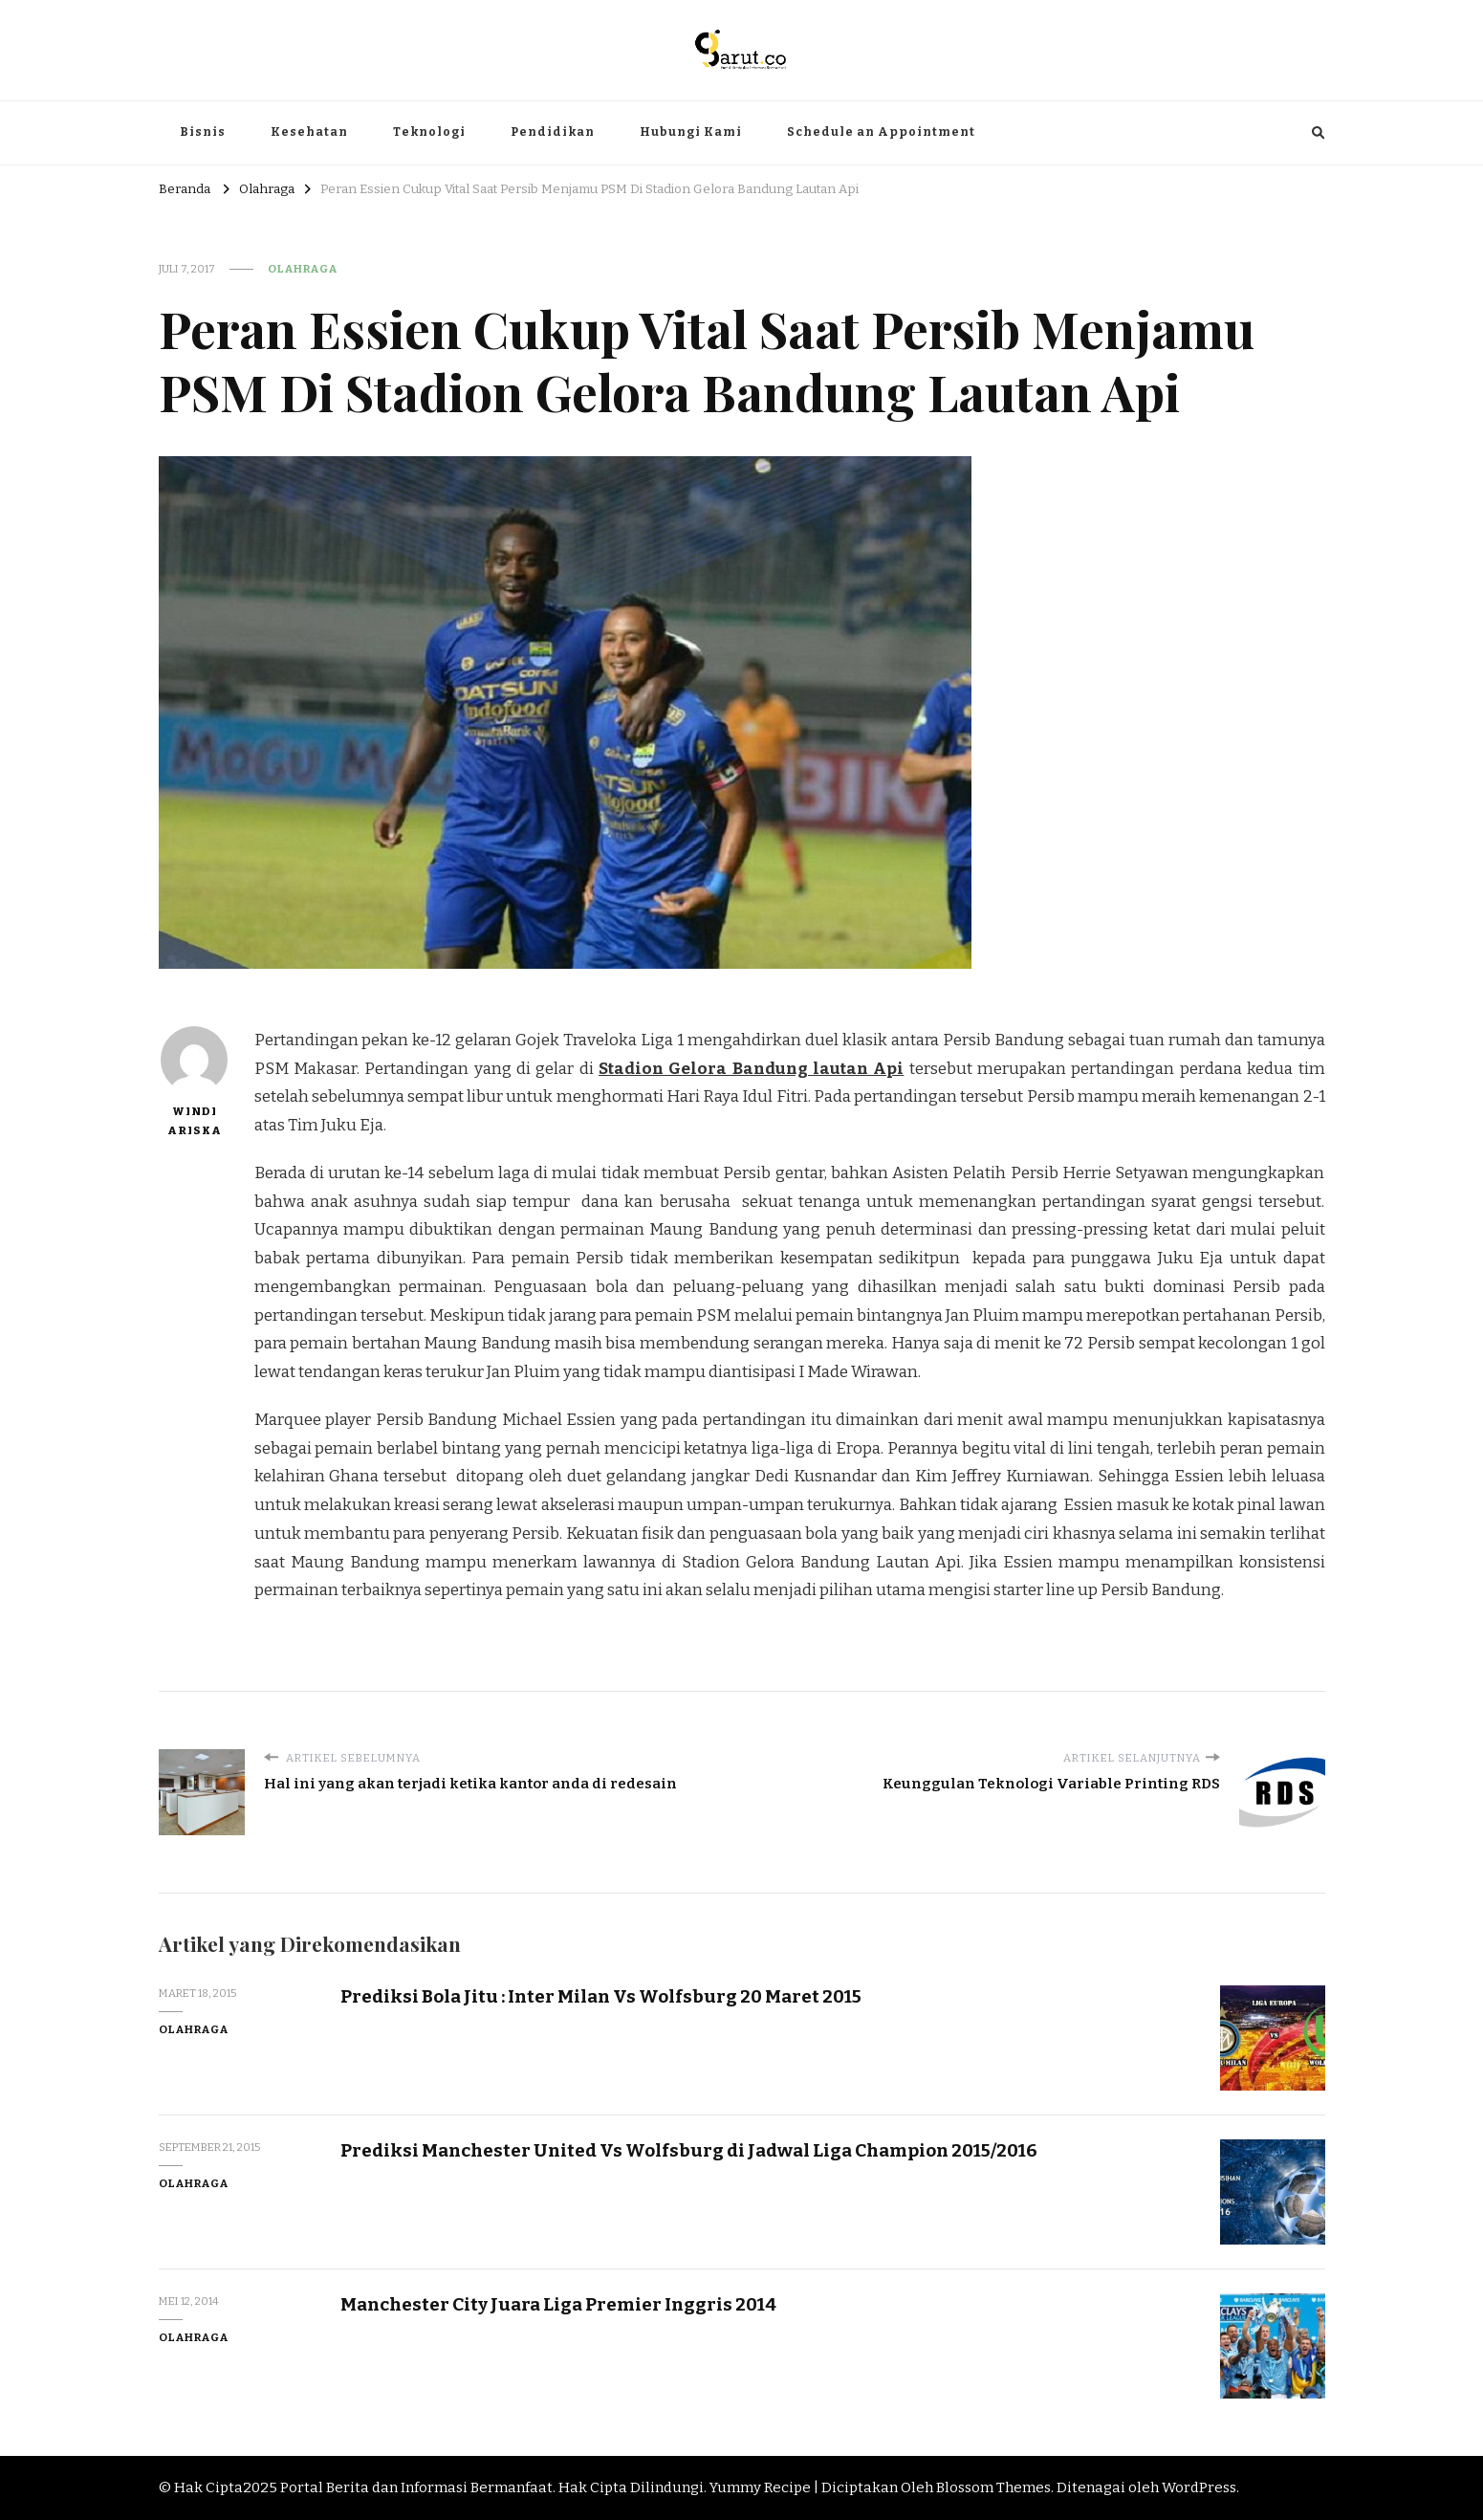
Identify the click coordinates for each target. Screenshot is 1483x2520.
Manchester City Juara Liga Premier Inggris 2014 (558, 2304)
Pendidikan (553, 132)
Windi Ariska (194, 1081)
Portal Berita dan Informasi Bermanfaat (416, 2487)
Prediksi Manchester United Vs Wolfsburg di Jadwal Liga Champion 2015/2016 (688, 2150)
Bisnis (203, 132)
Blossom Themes (993, 2487)
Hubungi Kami (691, 132)
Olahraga (303, 268)
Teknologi (429, 132)
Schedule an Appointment (881, 132)
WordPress (1199, 2487)
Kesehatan (309, 132)
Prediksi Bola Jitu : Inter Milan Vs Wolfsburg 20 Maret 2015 (600, 1996)
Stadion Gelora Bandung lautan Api (751, 1069)
